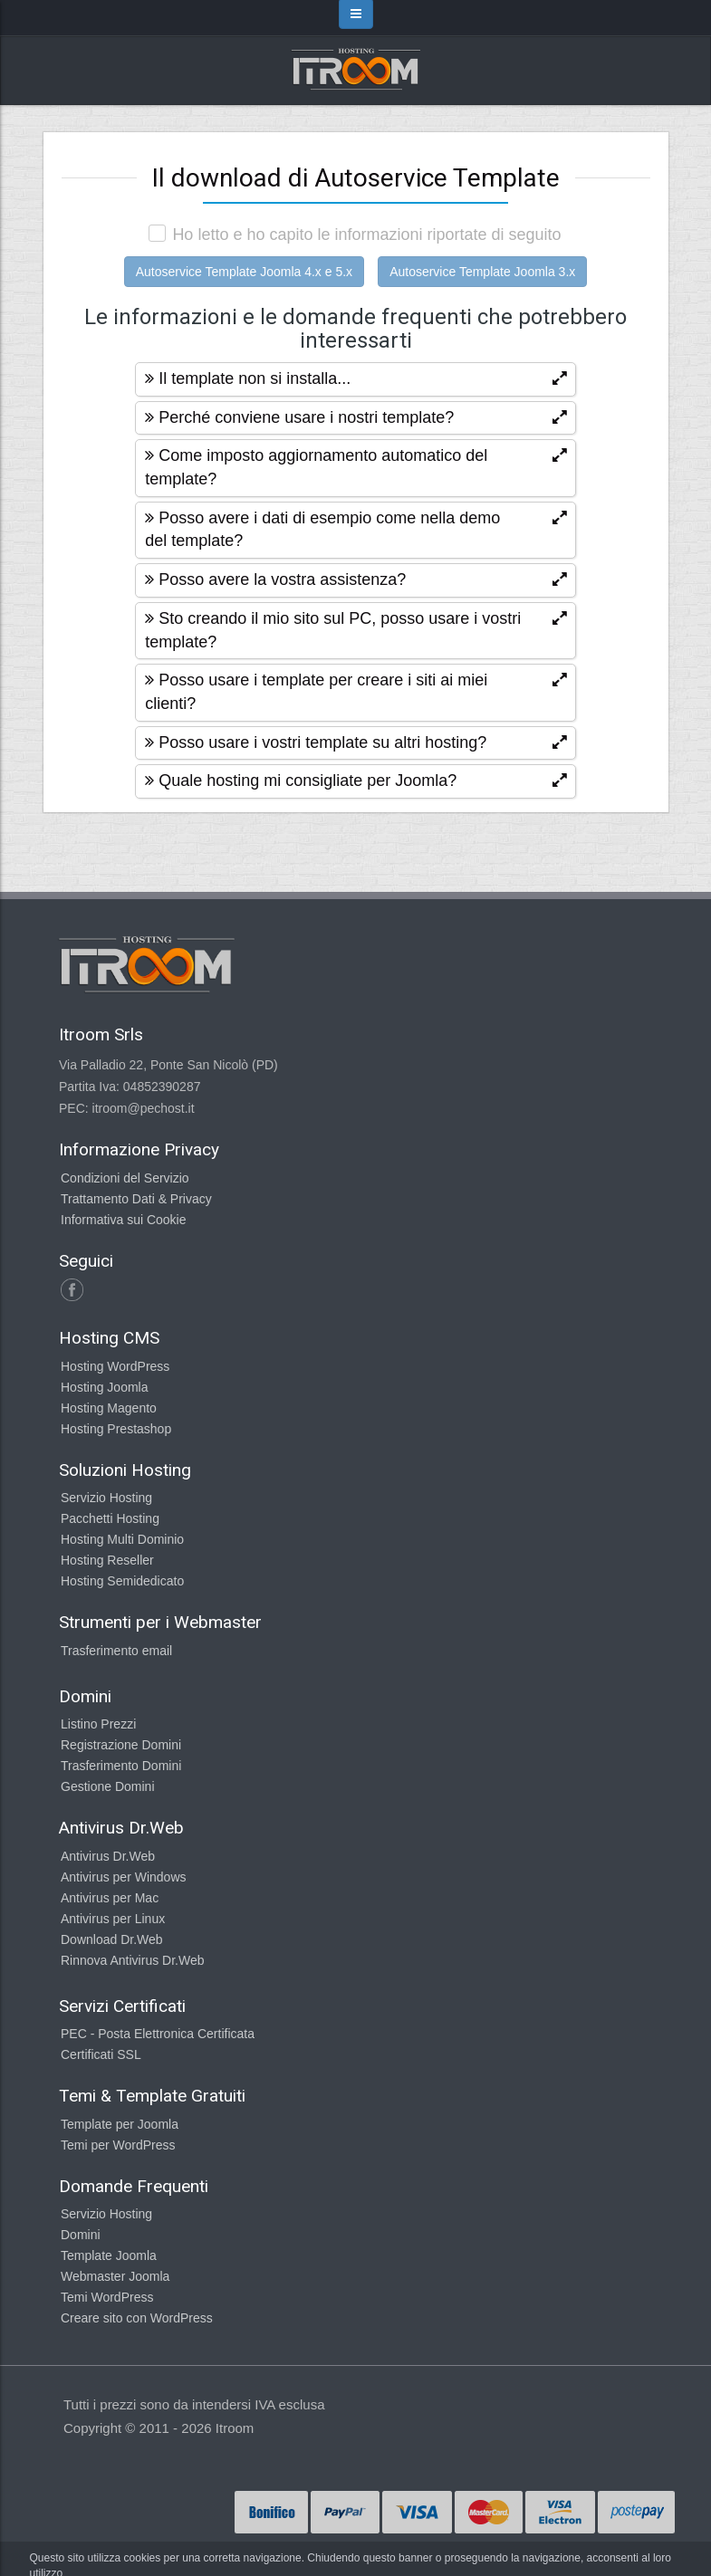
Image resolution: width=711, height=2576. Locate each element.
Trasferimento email (116, 1650)
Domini (81, 2234)
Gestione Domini (108, 1786)
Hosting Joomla (105, 1387)
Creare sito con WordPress (137, 2318)
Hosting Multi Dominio (122, 1539)
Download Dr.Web (112, 1939)
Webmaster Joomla (115, 2276)
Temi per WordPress (118, 2145)
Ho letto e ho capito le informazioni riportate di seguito (366, 234)
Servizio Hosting (106, 1497)
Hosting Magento (109, 1408)
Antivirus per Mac (110, 1898)
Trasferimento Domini (121, 1765)
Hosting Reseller (107, 1560)
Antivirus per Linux (113, 1918)
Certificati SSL (101, 2054)
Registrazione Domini (121, 1745)
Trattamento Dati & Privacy (136, 1199)
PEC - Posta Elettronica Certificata (158, 2033)
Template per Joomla (119, 2124)
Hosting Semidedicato (122, 1581)
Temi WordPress (107, 2297)
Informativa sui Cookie (124, 1219)
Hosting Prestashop (116, 1429)
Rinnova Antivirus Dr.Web (132, 1960)
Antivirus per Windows (124, 1877)
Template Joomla (109, 2255)
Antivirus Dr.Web (108, 1856)
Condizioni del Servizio (125, 1178)
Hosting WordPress (115, 1366)
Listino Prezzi (98, 1724)
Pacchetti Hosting (110, 1518)
